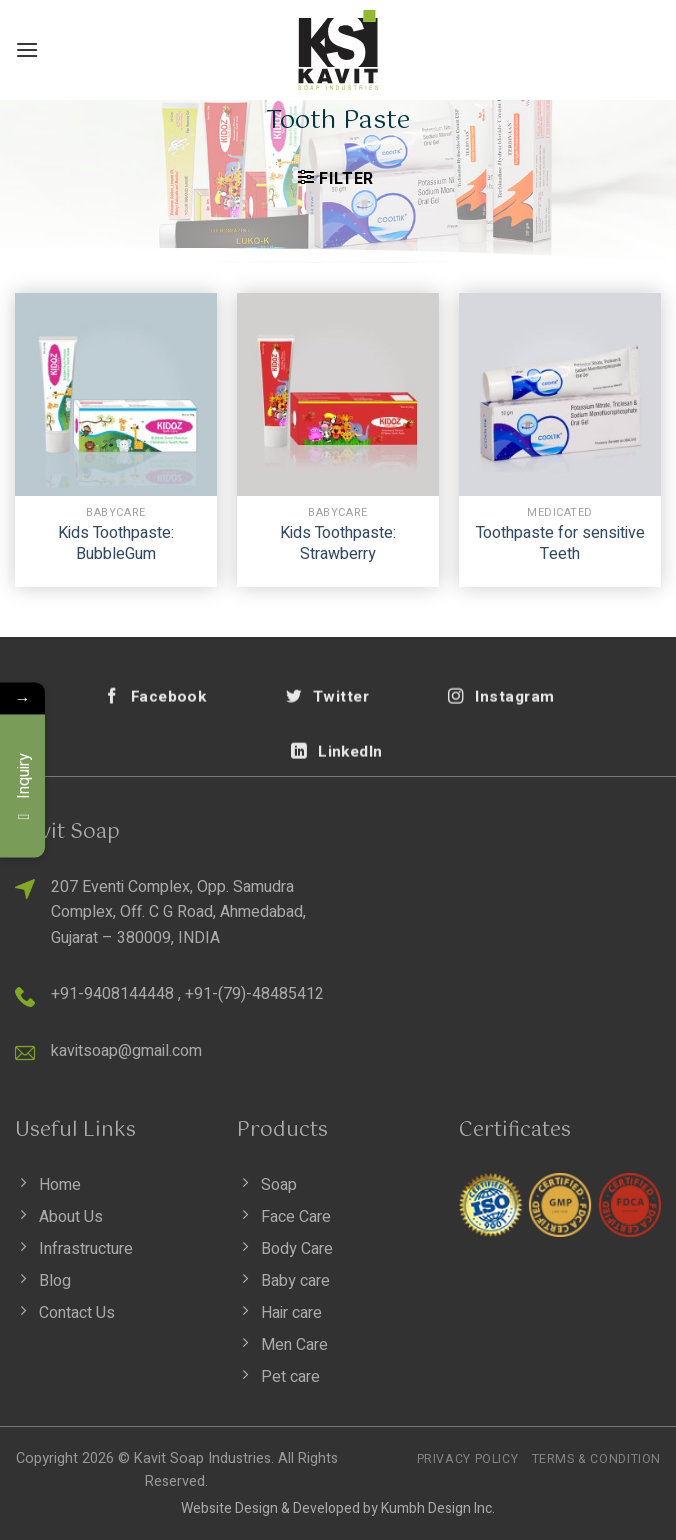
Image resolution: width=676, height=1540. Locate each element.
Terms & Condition (596, 1459)
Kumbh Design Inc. (438, 1508)
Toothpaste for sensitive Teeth (560, 544)
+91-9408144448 (112, 994)
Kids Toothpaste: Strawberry (338, 544)
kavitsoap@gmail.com (126, 1051)
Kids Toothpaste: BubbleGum (116, 544)
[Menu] (27, 49)
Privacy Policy (468, 1459)
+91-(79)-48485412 (254, 994)
